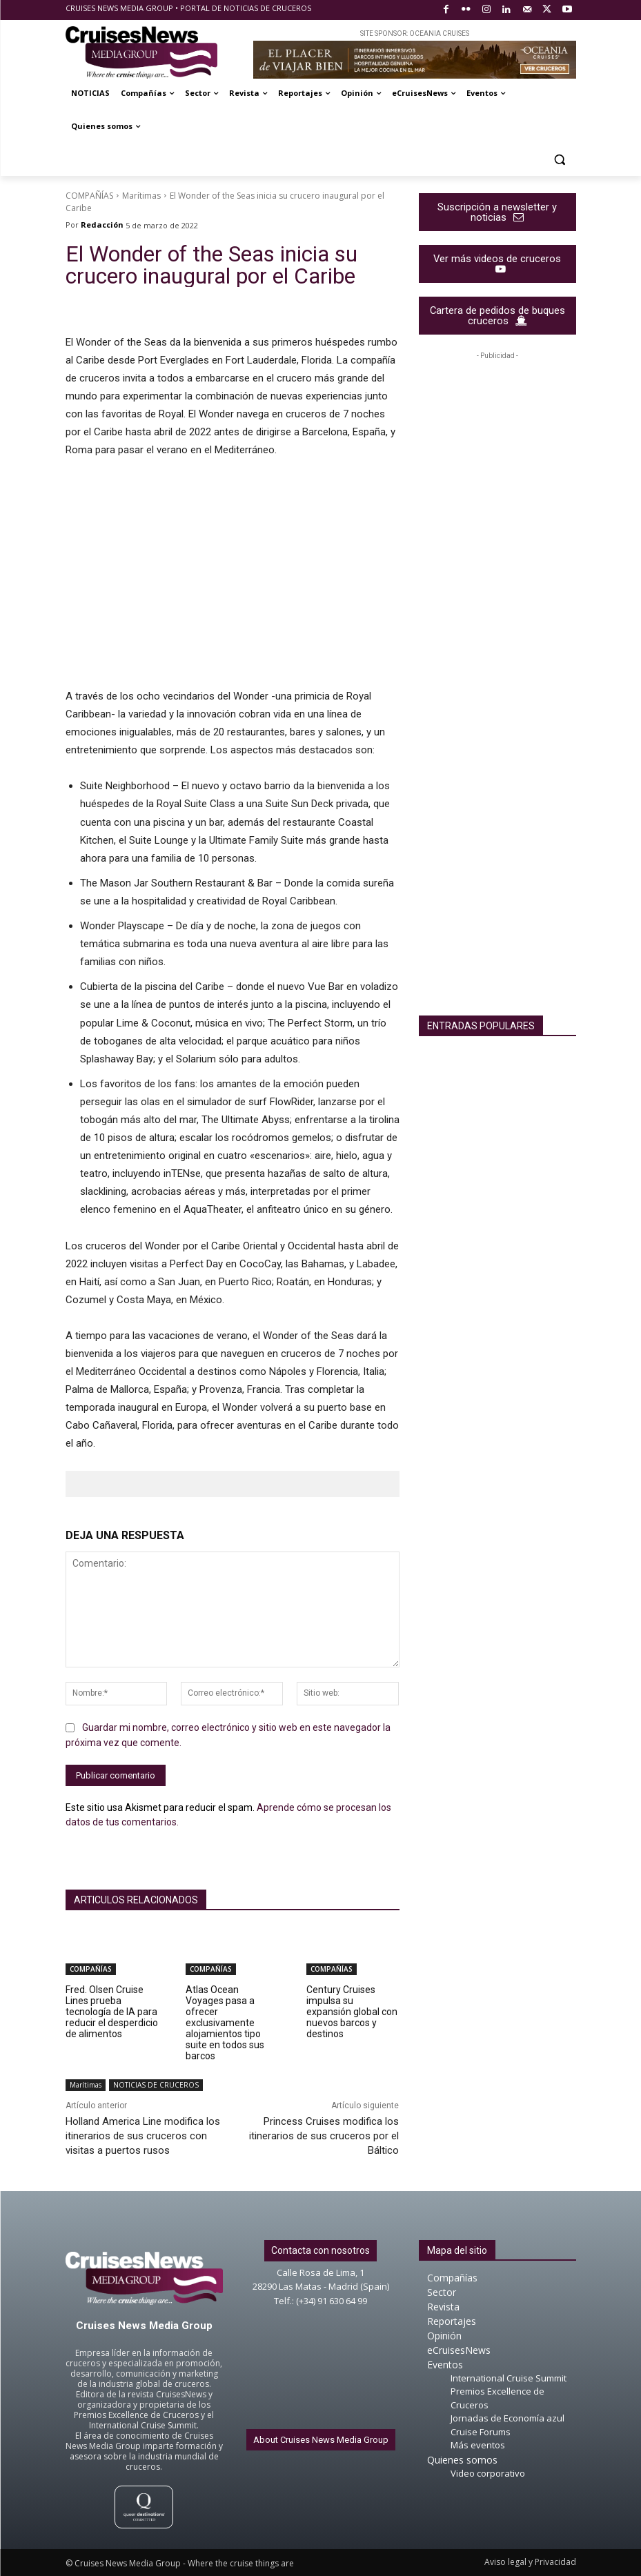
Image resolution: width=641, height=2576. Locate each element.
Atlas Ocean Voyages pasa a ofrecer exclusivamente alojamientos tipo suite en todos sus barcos (225, 2022)
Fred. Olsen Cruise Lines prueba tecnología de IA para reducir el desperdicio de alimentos (112, 2011)
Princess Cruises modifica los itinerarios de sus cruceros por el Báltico (324, 2136)
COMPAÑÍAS (89, 195)
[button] (560, 159)
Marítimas (141, 195)
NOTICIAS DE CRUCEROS (156, 2085)
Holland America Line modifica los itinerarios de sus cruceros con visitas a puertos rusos (143, 2136)
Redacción (102, 224)
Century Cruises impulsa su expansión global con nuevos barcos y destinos (351, 2011)
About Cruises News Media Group (320, 2440)
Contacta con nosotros (320, 2250)
